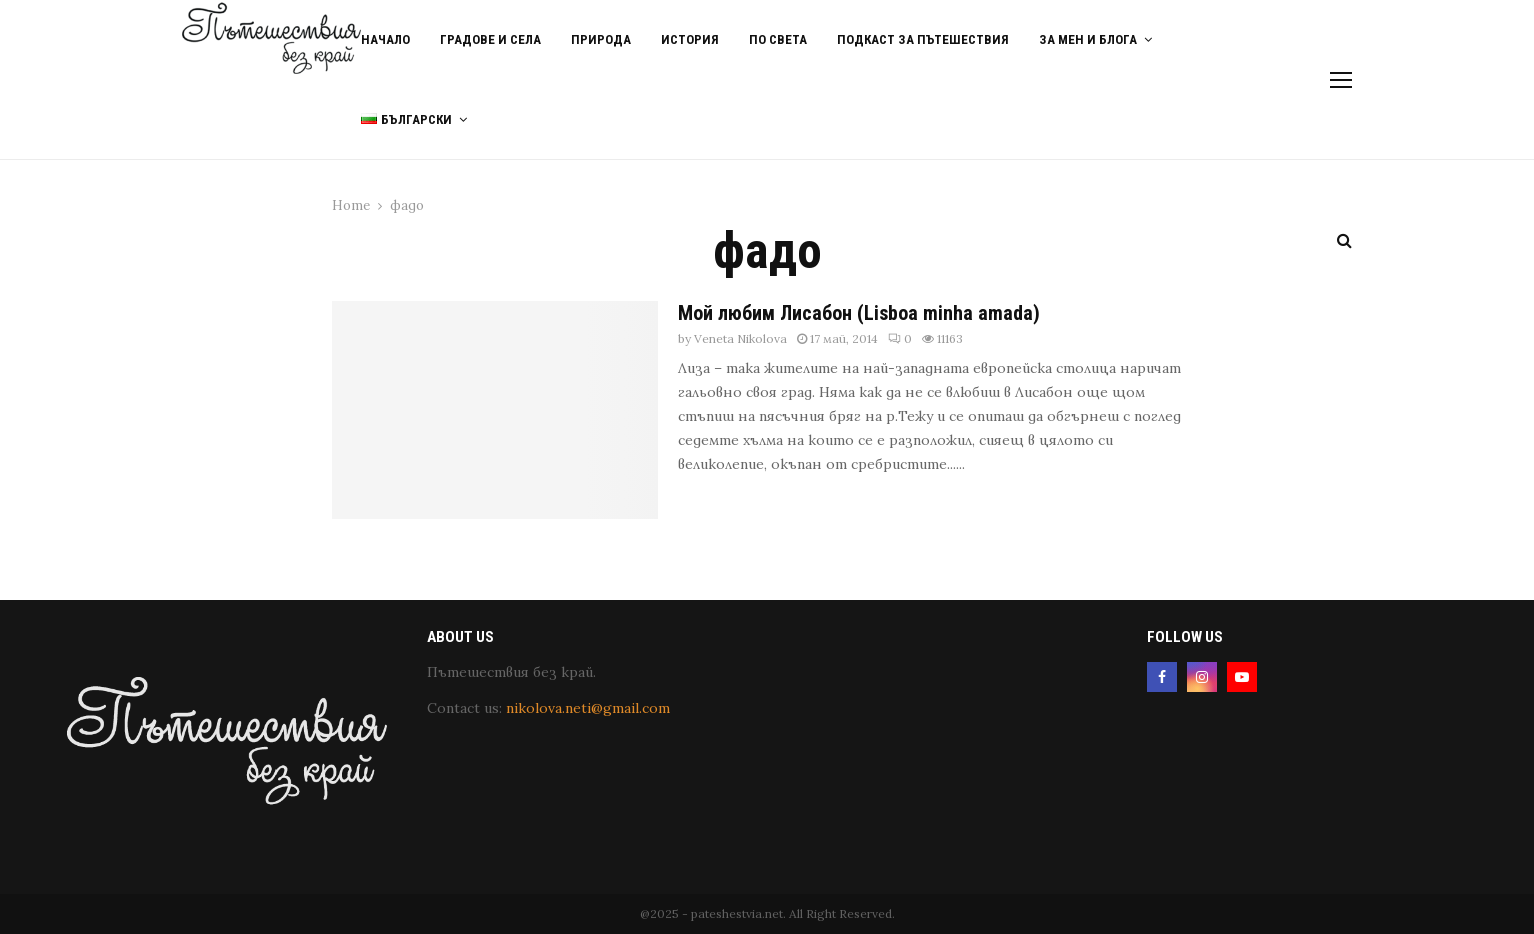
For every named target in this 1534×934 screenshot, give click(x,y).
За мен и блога (1088, 39)
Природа (601, 39)
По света (778, 39)
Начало (385, 39)
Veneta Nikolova (740, 338)
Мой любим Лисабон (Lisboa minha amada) (859, 313)
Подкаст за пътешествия (923, 39)
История (690, 39)
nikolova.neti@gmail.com (588, 708)
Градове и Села (490, 39)
